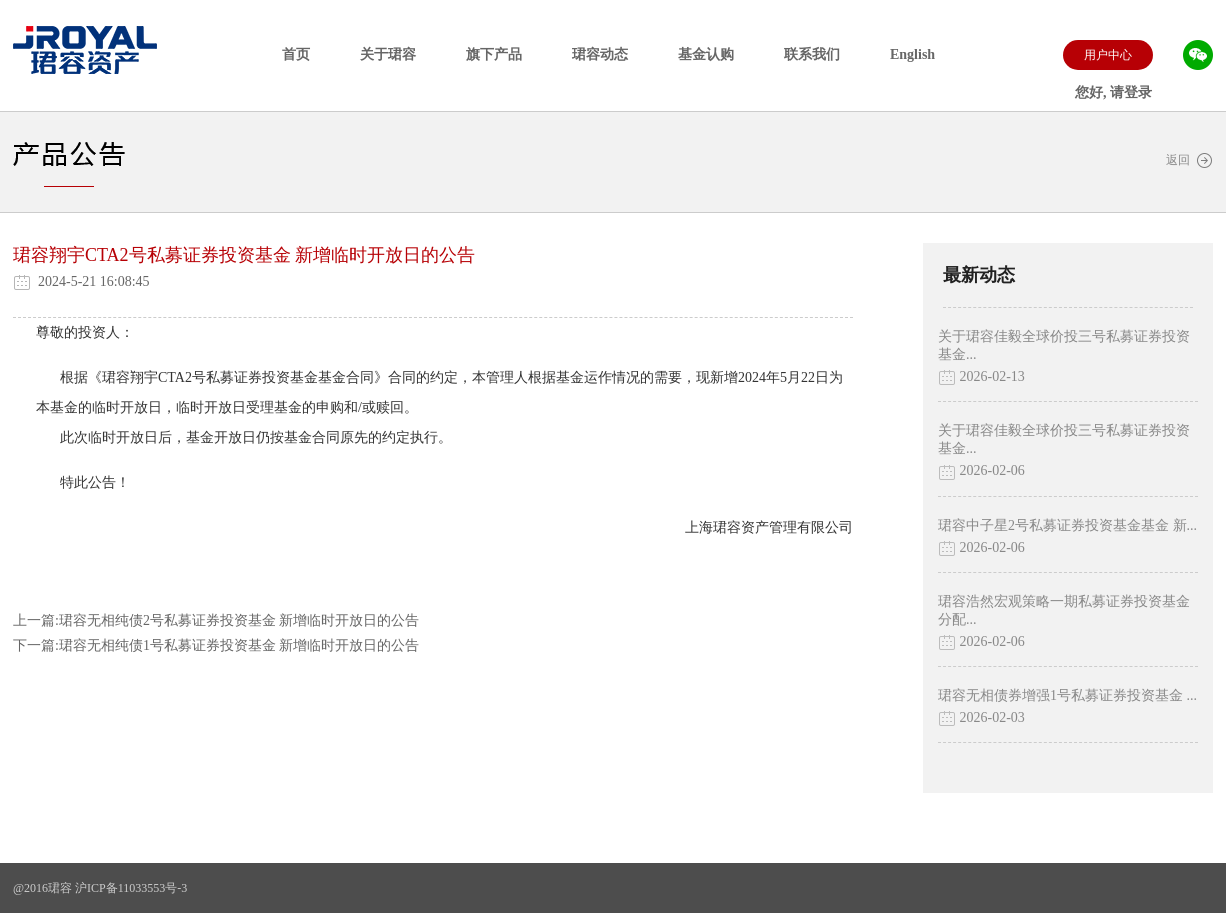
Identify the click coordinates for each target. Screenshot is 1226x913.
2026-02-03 (981, 718)
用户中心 (1108, 55)
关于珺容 (388, 54)
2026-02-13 (981, 377)
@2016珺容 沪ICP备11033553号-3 (100, 888)
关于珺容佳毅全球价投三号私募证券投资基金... (1064, 345)
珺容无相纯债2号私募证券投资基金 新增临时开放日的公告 (239, 620)
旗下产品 (494, 54)
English (912, 54)
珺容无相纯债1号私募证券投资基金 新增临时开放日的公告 (239, 645)
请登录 (1131, 92)
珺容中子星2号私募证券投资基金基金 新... (1067, 525)
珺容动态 (600, 54)
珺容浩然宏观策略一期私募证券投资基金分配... (1064, 610)
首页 (296, 54)
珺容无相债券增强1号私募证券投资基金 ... (1067, 695)
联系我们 (812, 54)
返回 (1189, 160)
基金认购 (706, 54)
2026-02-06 (981, 471)
